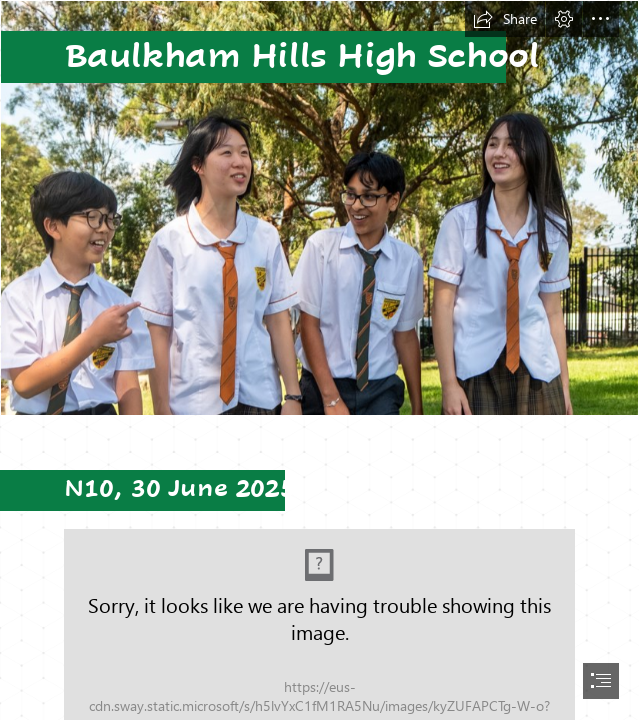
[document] (319, 360)
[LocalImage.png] (319, 208)
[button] (505, 19)
